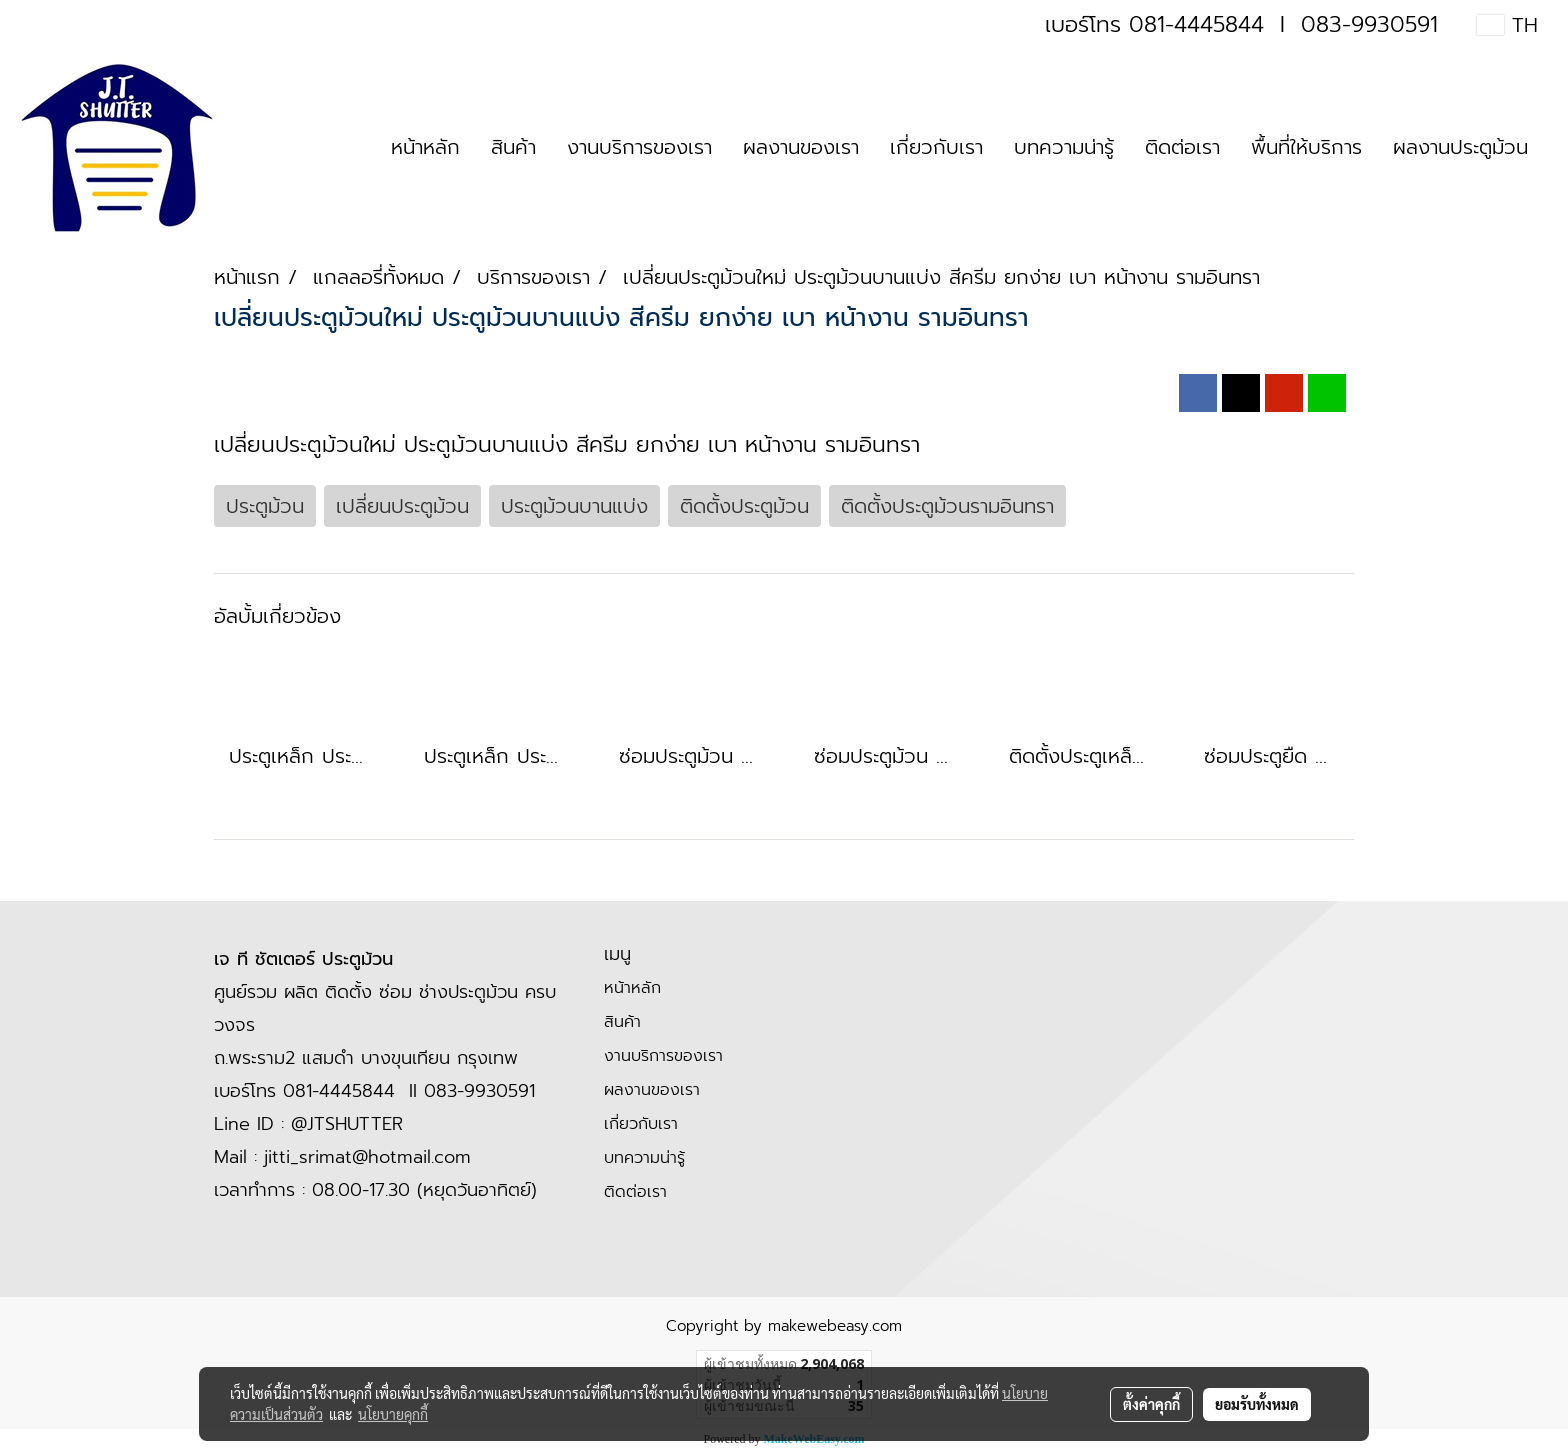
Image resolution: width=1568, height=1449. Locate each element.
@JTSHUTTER (347, 1124)
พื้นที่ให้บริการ (1306, 147)
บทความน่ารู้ (1064, 147)
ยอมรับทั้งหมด (1257, 1404)
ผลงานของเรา (801, 147)
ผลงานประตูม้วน (1460, 147)
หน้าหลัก (425, 147)
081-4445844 (1196, 24)
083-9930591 (1369, 24)
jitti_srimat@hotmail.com (367, 1157)
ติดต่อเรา (1182, 147)
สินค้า (513, 147)
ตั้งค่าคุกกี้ (1151, 1404)
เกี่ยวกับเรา (936, 147)
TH (1507, 25)
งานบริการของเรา (639, 147)
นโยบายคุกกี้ (393, 1414)
